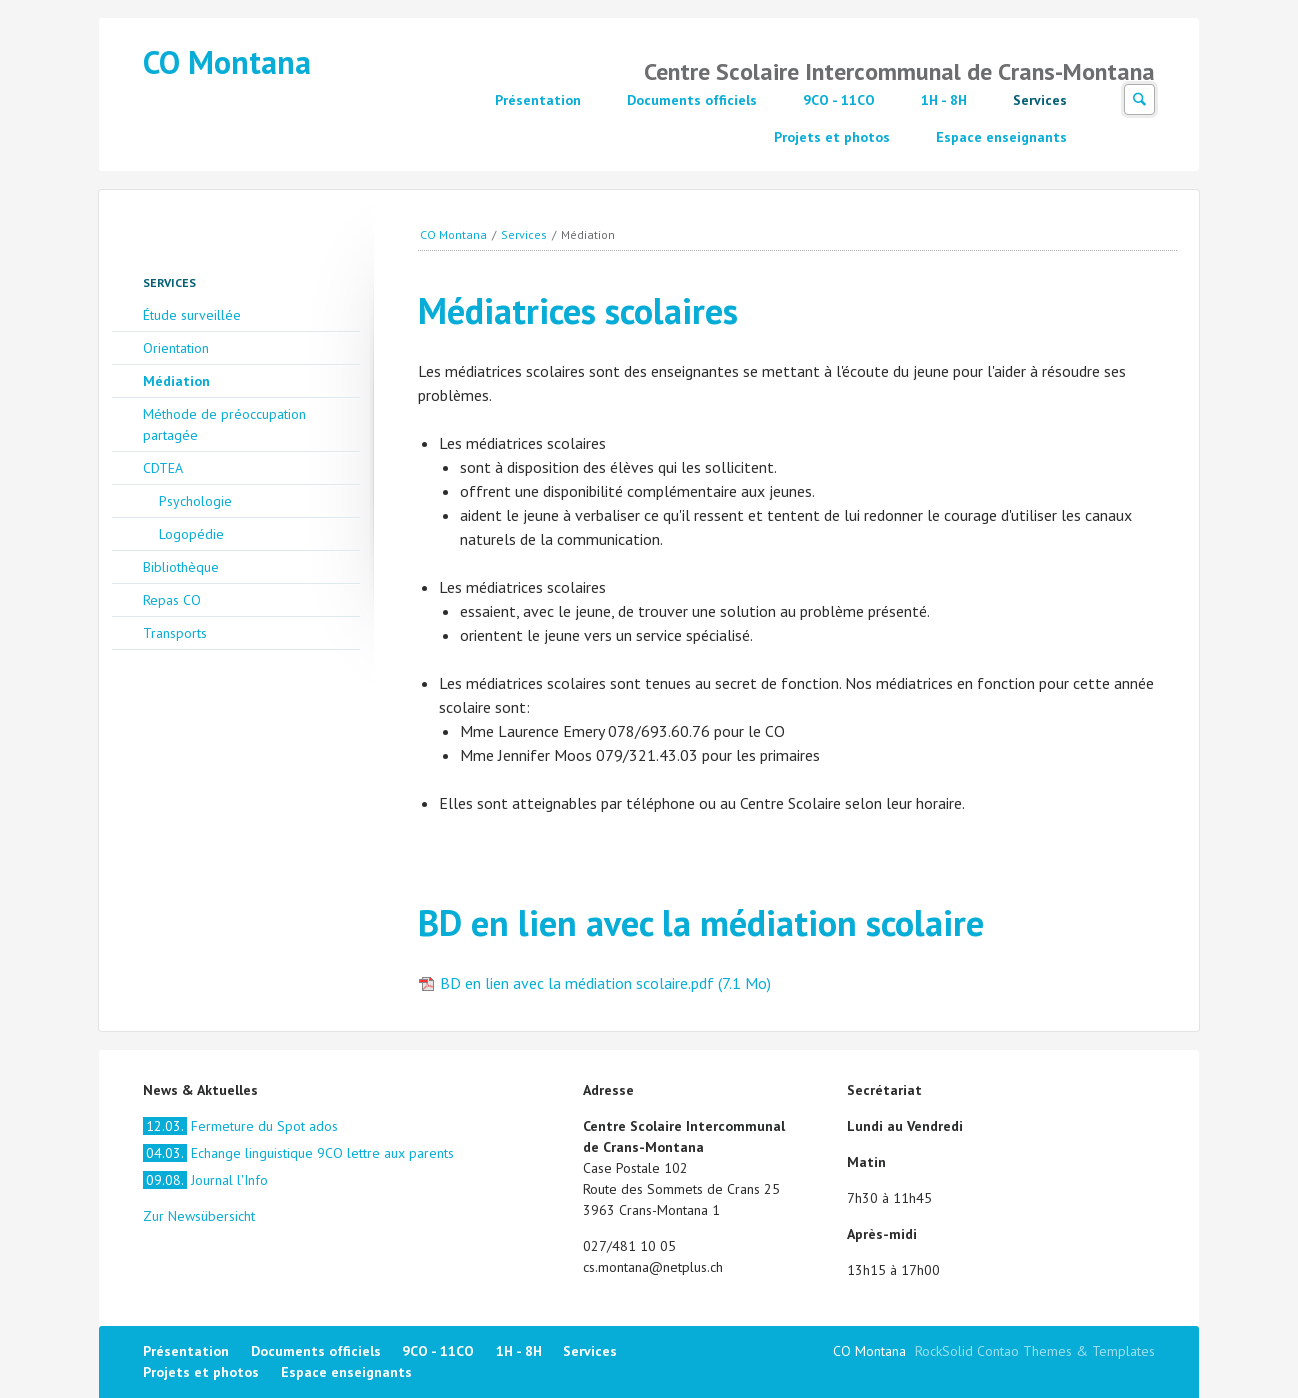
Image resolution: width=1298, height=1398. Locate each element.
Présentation (538, 100)
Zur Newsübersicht (199, 1216)
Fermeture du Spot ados (240, 1126)
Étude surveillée (192, 315)
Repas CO (172, 600)
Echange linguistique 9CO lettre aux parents (298, 1153)
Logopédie (191, 534)
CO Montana (227, 62)
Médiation (176, 381)
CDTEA (163, 468)
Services (1040, 100)
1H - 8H (944, 100)
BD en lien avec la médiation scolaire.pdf (605, 983)
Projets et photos (832, 137)
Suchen (1139, 99)
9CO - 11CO (839, 100)
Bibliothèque (181, 567)
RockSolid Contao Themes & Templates (1035, 1351)
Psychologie (195, 501)
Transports (175, 633)
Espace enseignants (1001, 137)
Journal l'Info (205, 1180)
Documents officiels (692, 100)
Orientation (176, 348)
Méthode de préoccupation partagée (224, 424)
